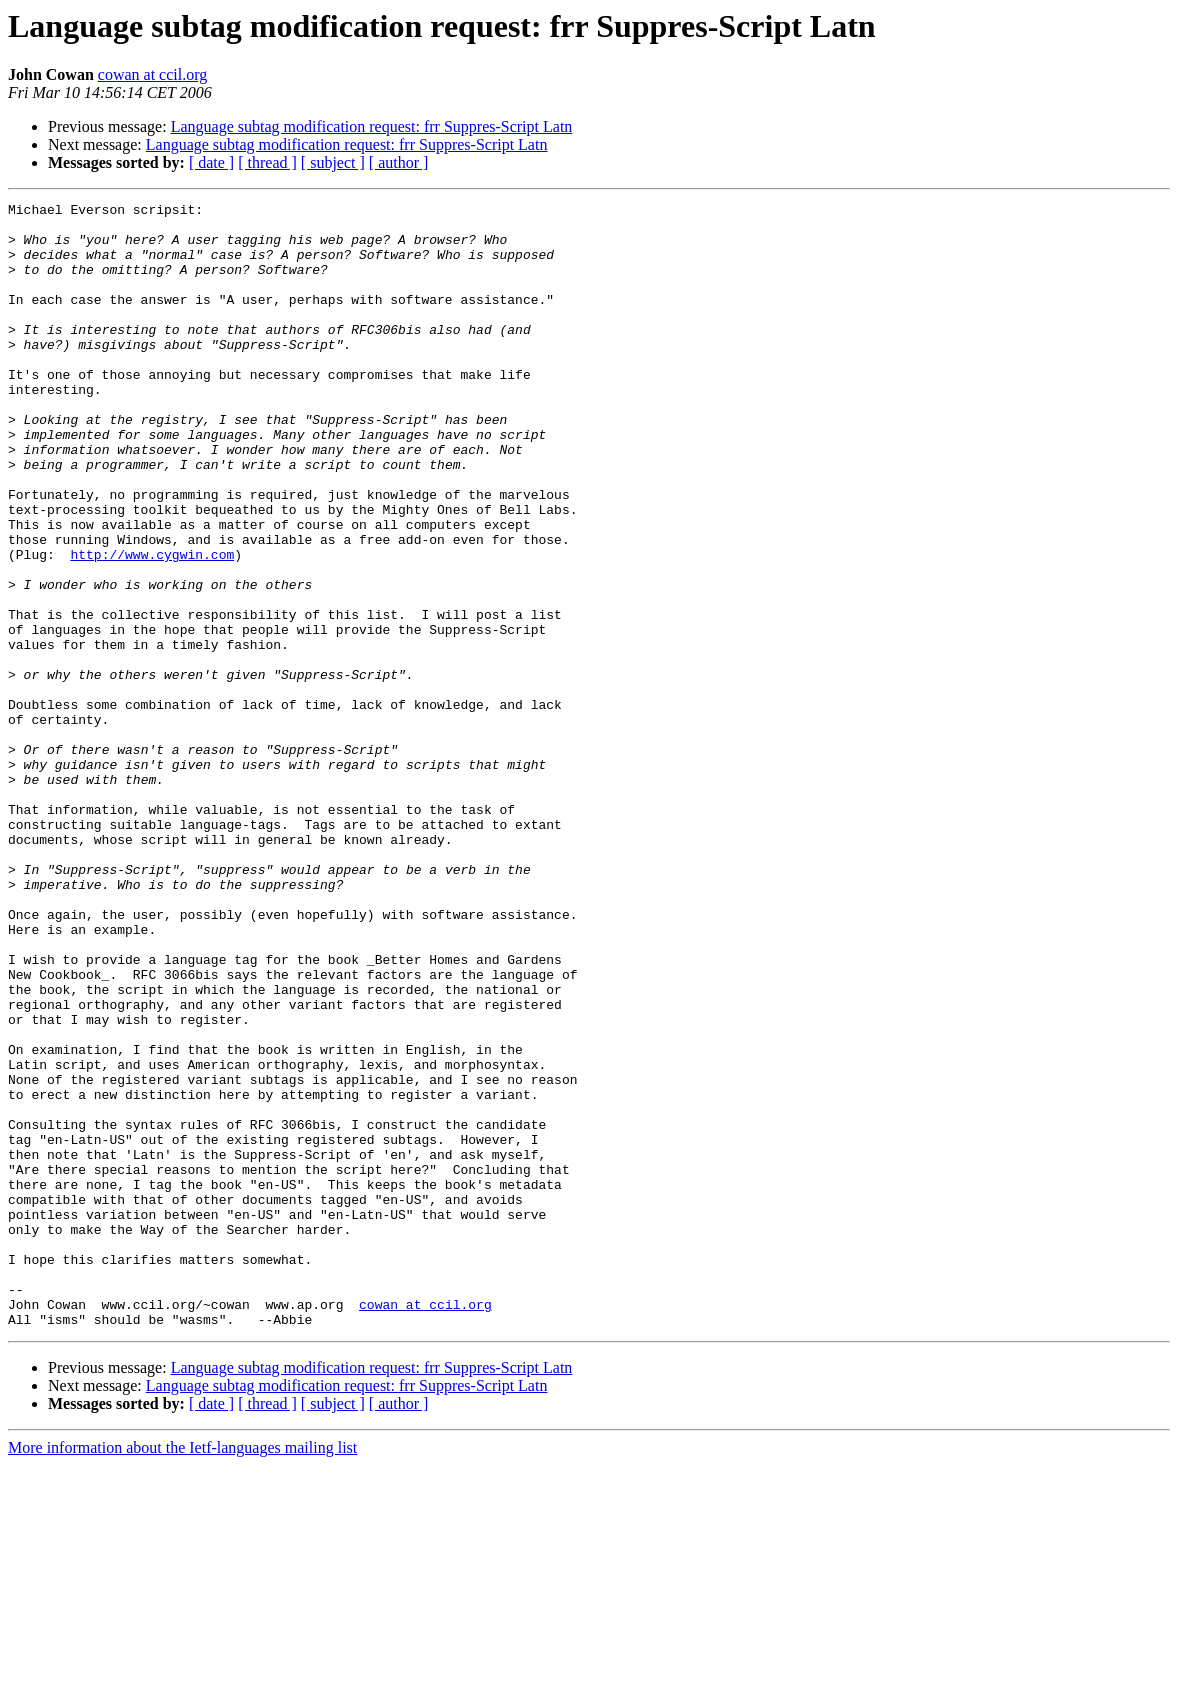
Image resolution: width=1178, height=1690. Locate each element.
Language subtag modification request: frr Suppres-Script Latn (372, 126)
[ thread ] (267, 162)
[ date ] (211, 162)
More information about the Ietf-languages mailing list (182, 1672)
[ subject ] (333, 162)
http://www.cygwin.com (152, 626)
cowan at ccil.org (152, 74)
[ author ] (399, 162)
